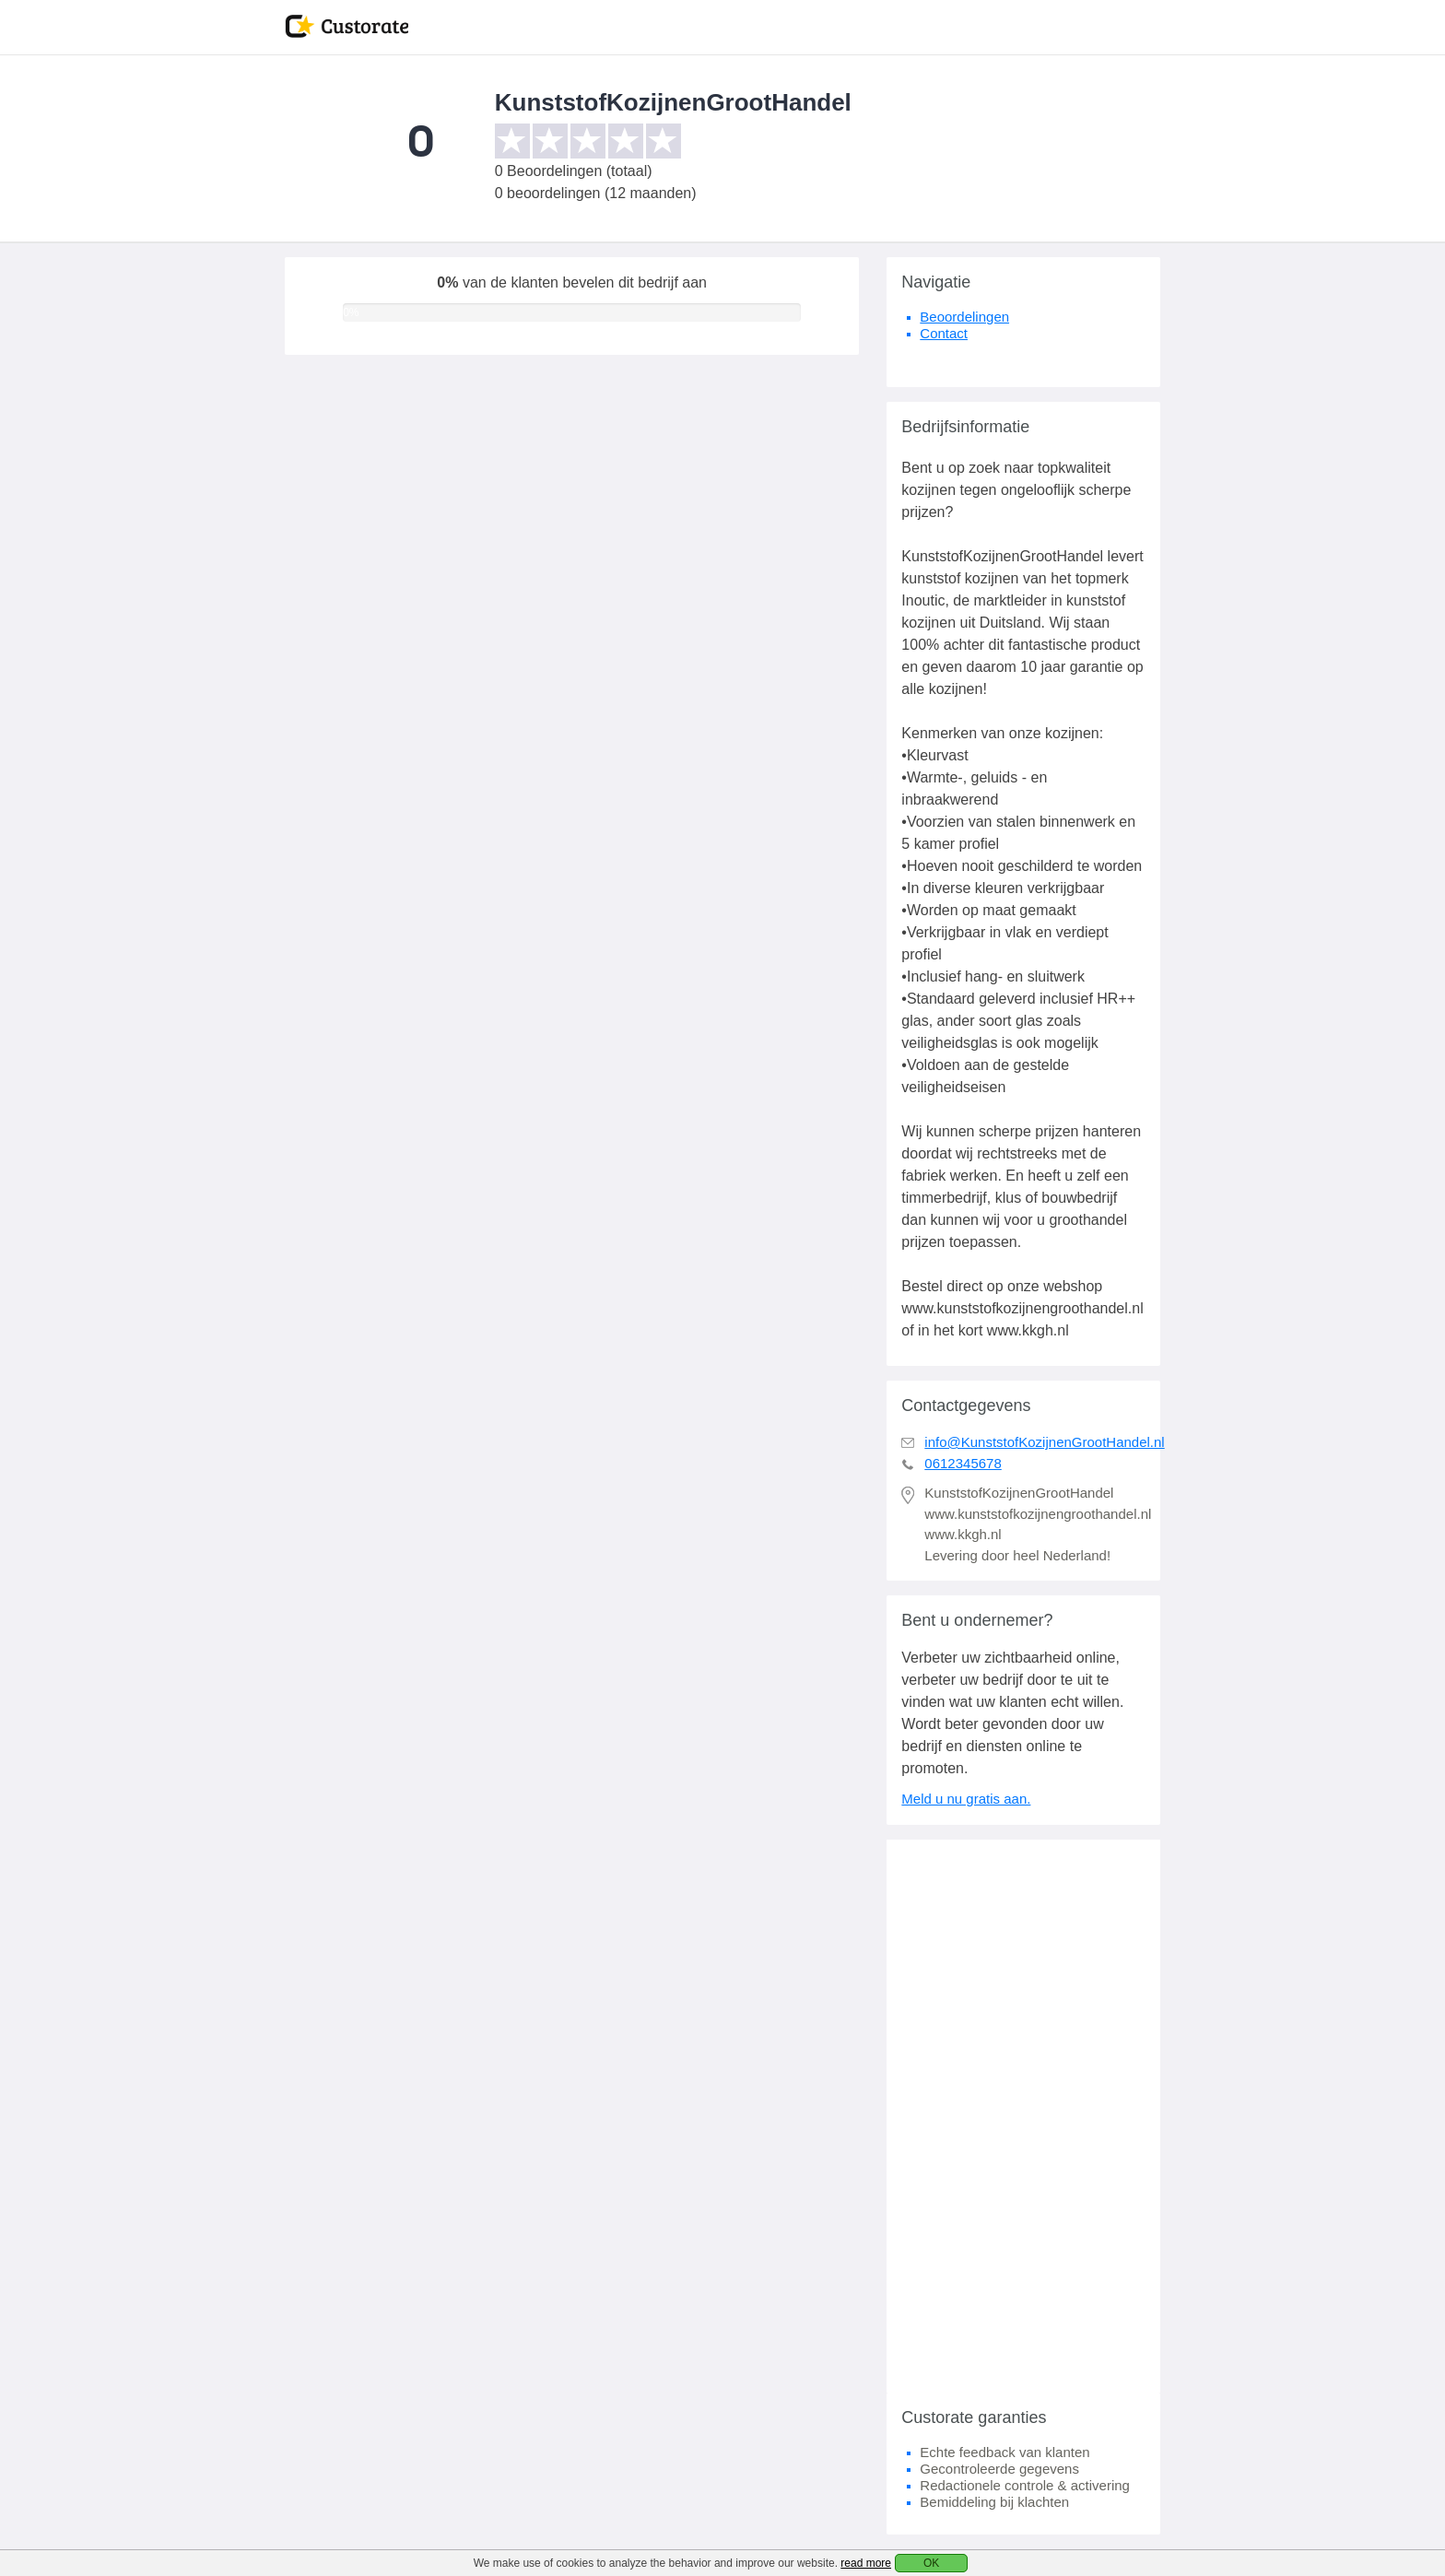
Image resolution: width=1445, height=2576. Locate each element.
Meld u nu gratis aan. (965, 1798)
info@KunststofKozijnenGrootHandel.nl (1044, 1442)
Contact (944, 333)
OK (931, 2563)
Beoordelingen (964, 316)
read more (865, 2563)
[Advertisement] (1023, 2116)
